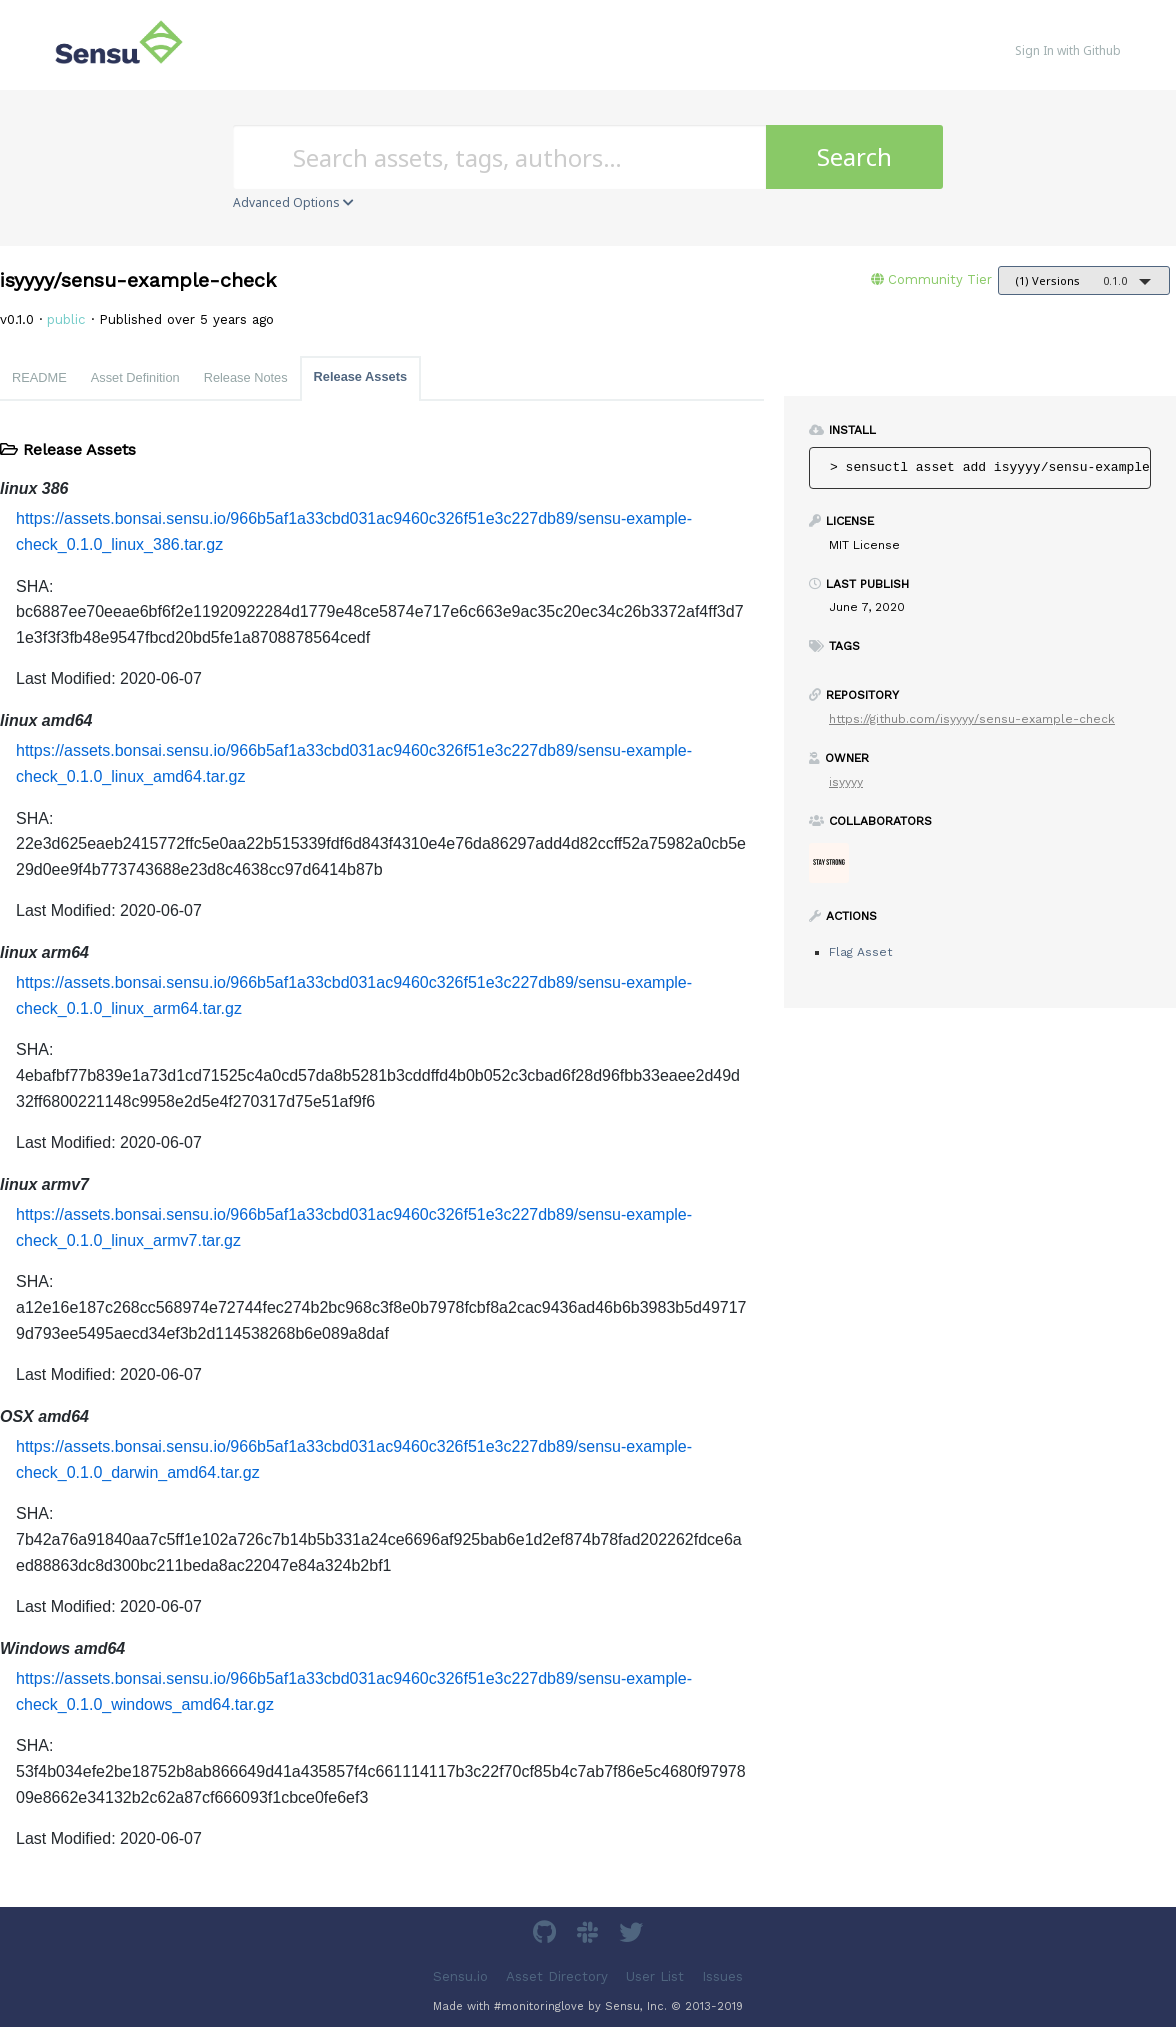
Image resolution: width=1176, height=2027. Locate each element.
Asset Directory (557, 1975)
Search (854, 156)
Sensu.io (460, 1975)
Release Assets (360, 376)
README (39, 377)
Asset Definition (135, 377)
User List (655, 1975)
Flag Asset (860, 952)
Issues (722, 1975)
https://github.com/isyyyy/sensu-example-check (972, 719)
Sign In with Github (1068, 50)
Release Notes (246, 377)
